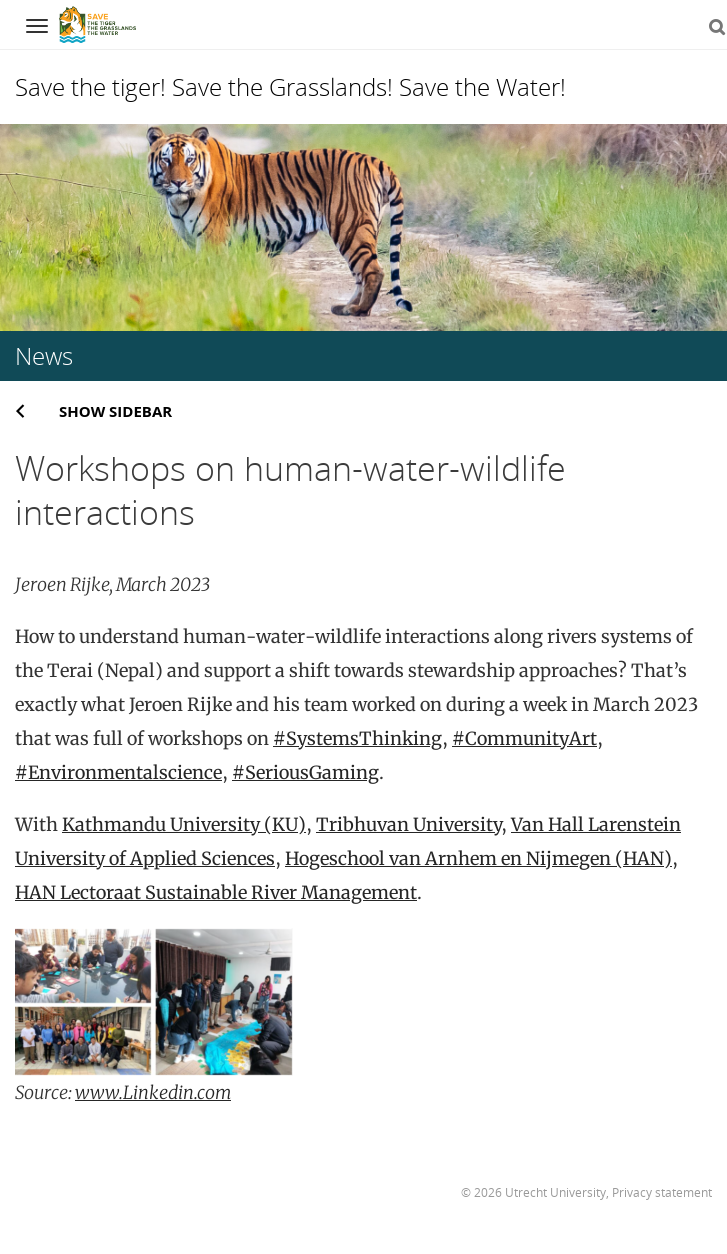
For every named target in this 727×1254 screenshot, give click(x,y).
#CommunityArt (524, 738)
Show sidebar (115, 411)
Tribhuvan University (408, 824)
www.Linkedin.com (153, 1092)
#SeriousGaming (305, 772)
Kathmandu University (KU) (184, 824)
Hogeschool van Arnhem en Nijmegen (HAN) (478, 858)
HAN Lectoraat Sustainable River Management (216, 892)
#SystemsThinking (357, 738)
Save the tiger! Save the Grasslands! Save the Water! (290, 86)
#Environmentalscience (118, 772)
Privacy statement (662, 1192)
